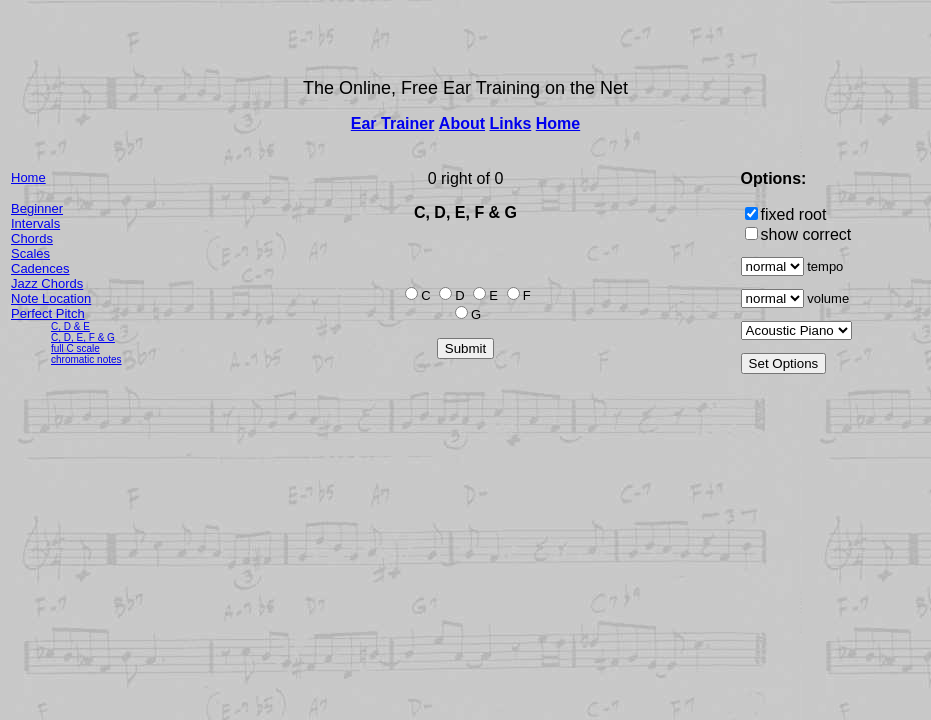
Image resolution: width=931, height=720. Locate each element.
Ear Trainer (393, 123)
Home (558, 123)
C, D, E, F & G (83, 337)
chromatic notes (86, 359)
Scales (30, 253)
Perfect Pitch (48, 313)
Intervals (35, 223)
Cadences (40, 268)
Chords (32, 238)
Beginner (37, 208)
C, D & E (70, 326)
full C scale (75, 348)
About (462, 123)
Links (511, 123)
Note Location (51, 298)
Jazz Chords (47, 283)
